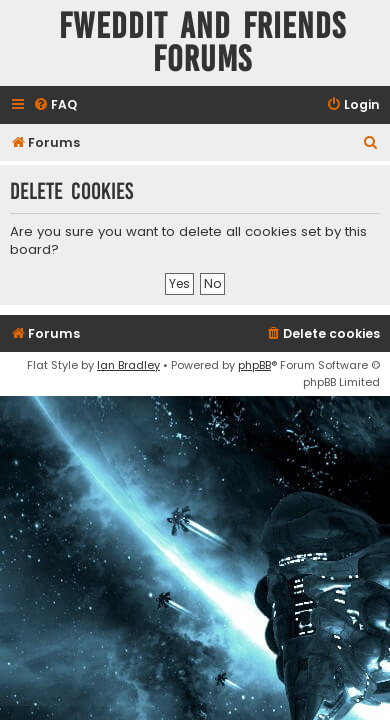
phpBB (254, 365)
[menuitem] (55, 105)
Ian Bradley (128, 365)
